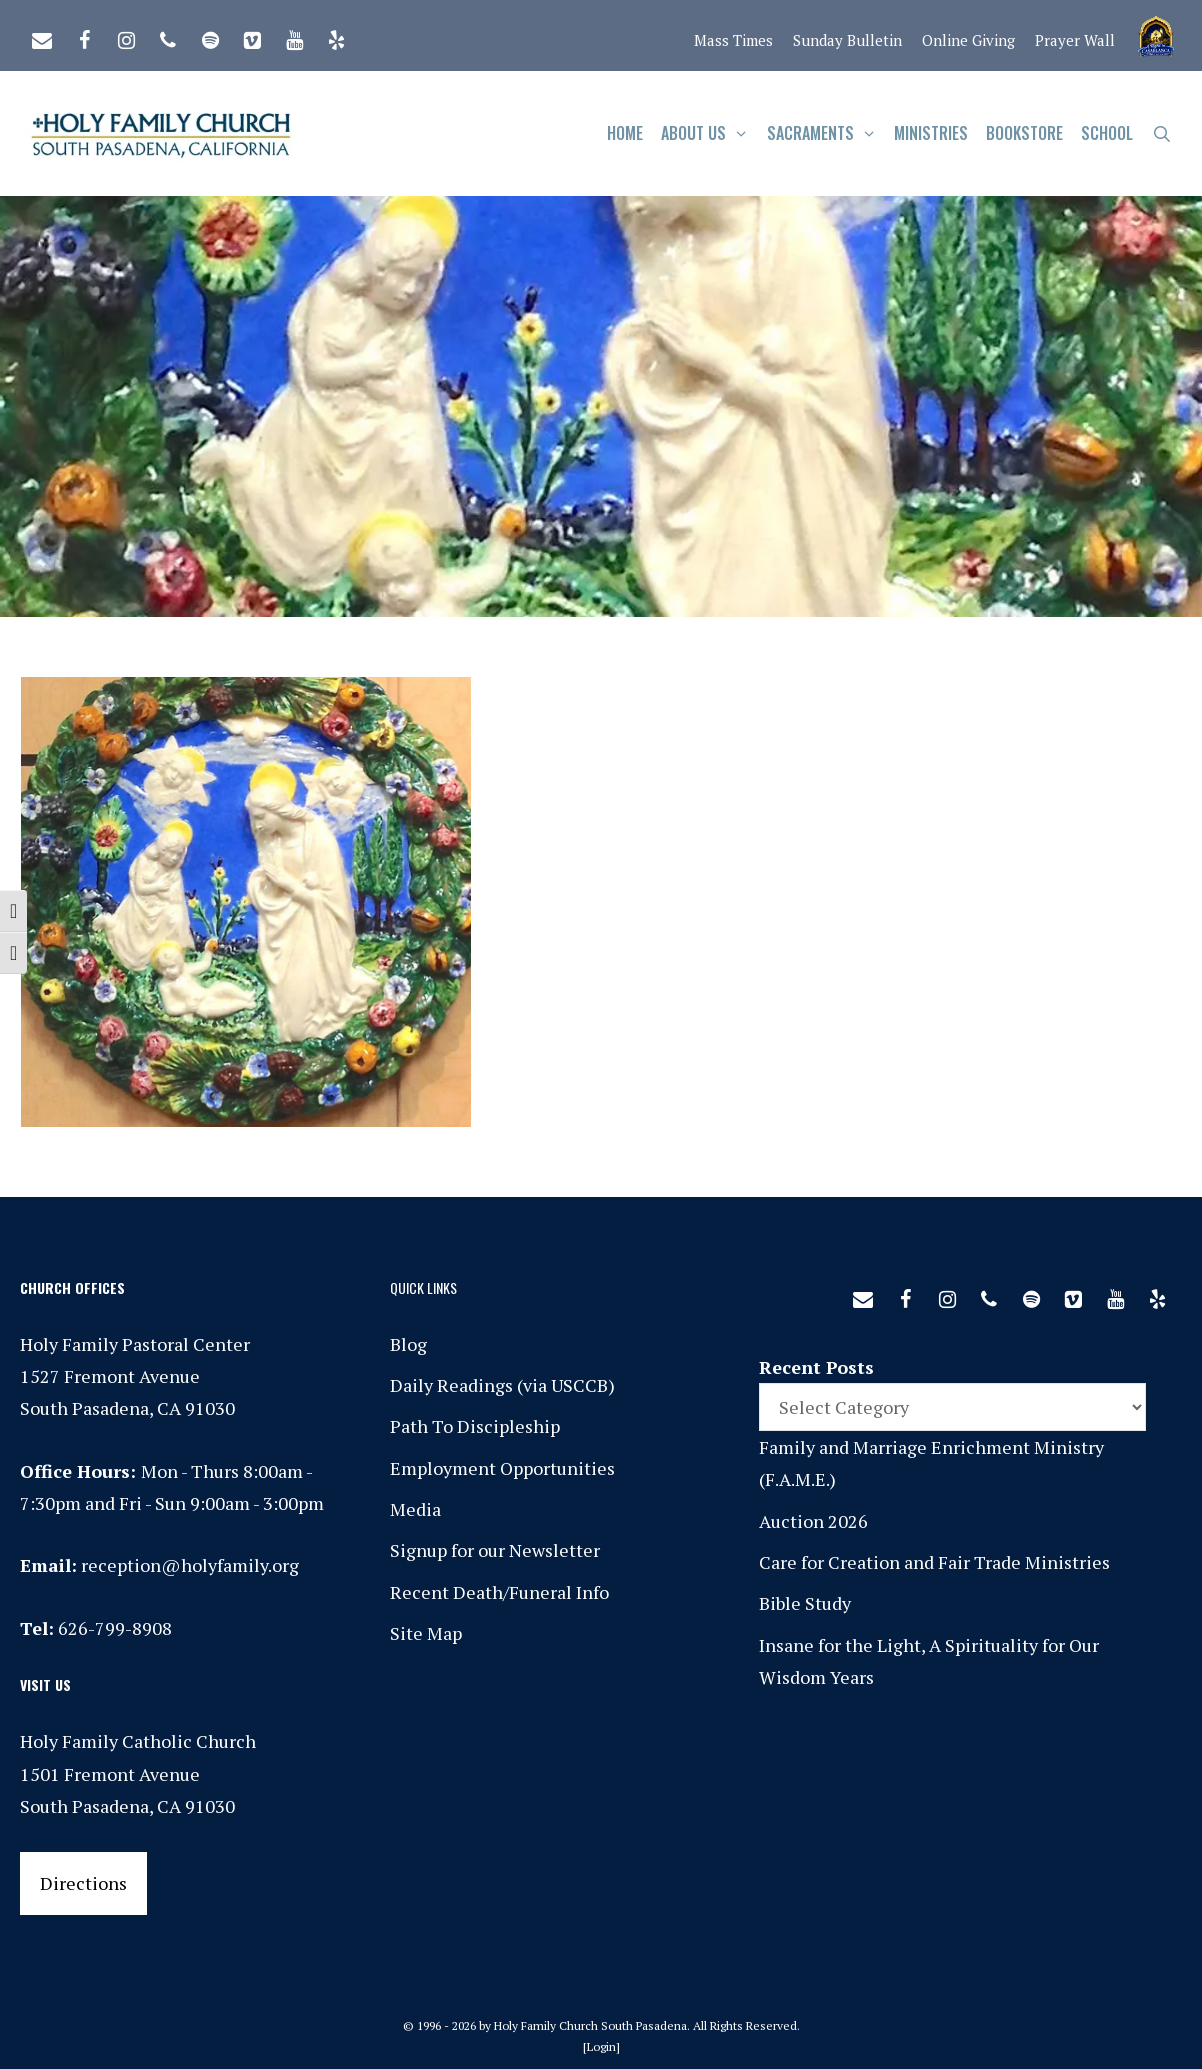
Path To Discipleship (475, 1426)
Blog (408, 1344)
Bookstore (1024, 133)
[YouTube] (294, 36)
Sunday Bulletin (847, 40)
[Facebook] (84, 36)
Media (415, 1509)
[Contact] (42, 36)
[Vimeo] (252, 36)
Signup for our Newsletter (495, 1550)
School (1107, 133)
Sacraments (826, 133)
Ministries (931, 133)
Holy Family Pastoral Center (135, 1344)
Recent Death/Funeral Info (499, 1592)
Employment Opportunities (502, 1468)
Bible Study (805, 1603)
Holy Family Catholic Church (138, 1741)
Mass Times (733, 40)
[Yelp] (336, 36)
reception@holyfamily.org (190, 1565)
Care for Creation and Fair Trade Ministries (934, 1562)
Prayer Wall (1075, 40)
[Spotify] (210, 36)
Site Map (426, 1633)
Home (625, 133)
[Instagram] (126, 36)
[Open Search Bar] (1161, 133)
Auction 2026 (813, 1521)
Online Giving (968, 40)
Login (601, 2046)
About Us (709, 133)
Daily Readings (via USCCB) (502, 1385)
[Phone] (168, 36)
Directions (83, 1883)
